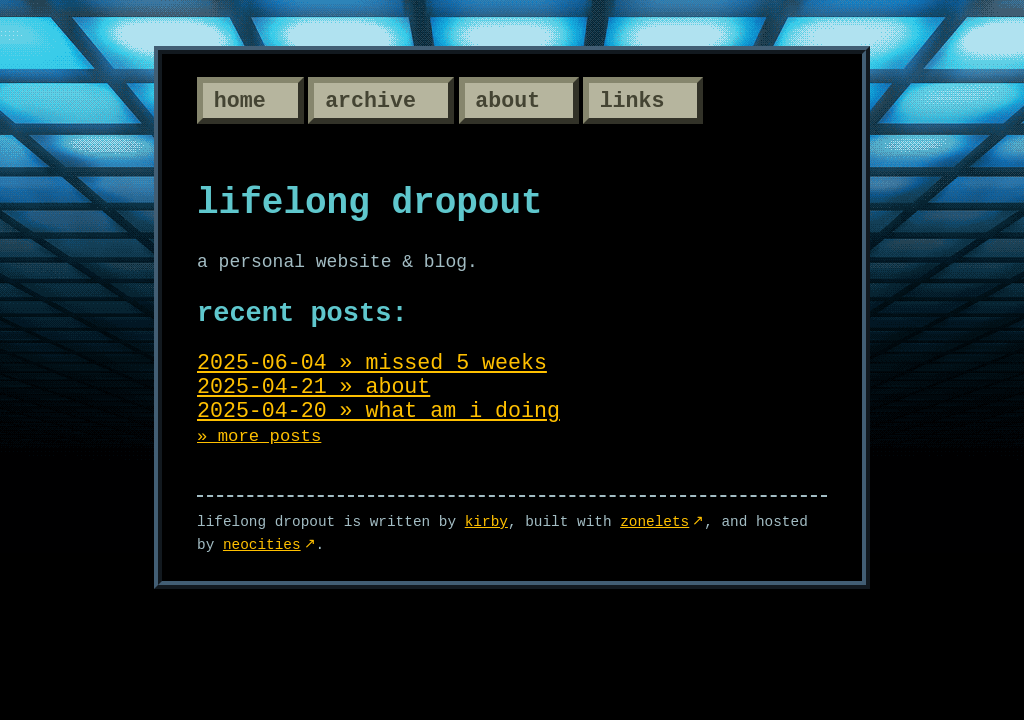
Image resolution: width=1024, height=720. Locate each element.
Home (240, 101)
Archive (370, 101)
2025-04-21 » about (313, 387)
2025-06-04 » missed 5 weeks (372, 363)
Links (632, 101)
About (507, 101)
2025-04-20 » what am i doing (378, 411)
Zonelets (654, 522)
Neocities (262, 545)
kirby (486, 522)
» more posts (259, 436)
